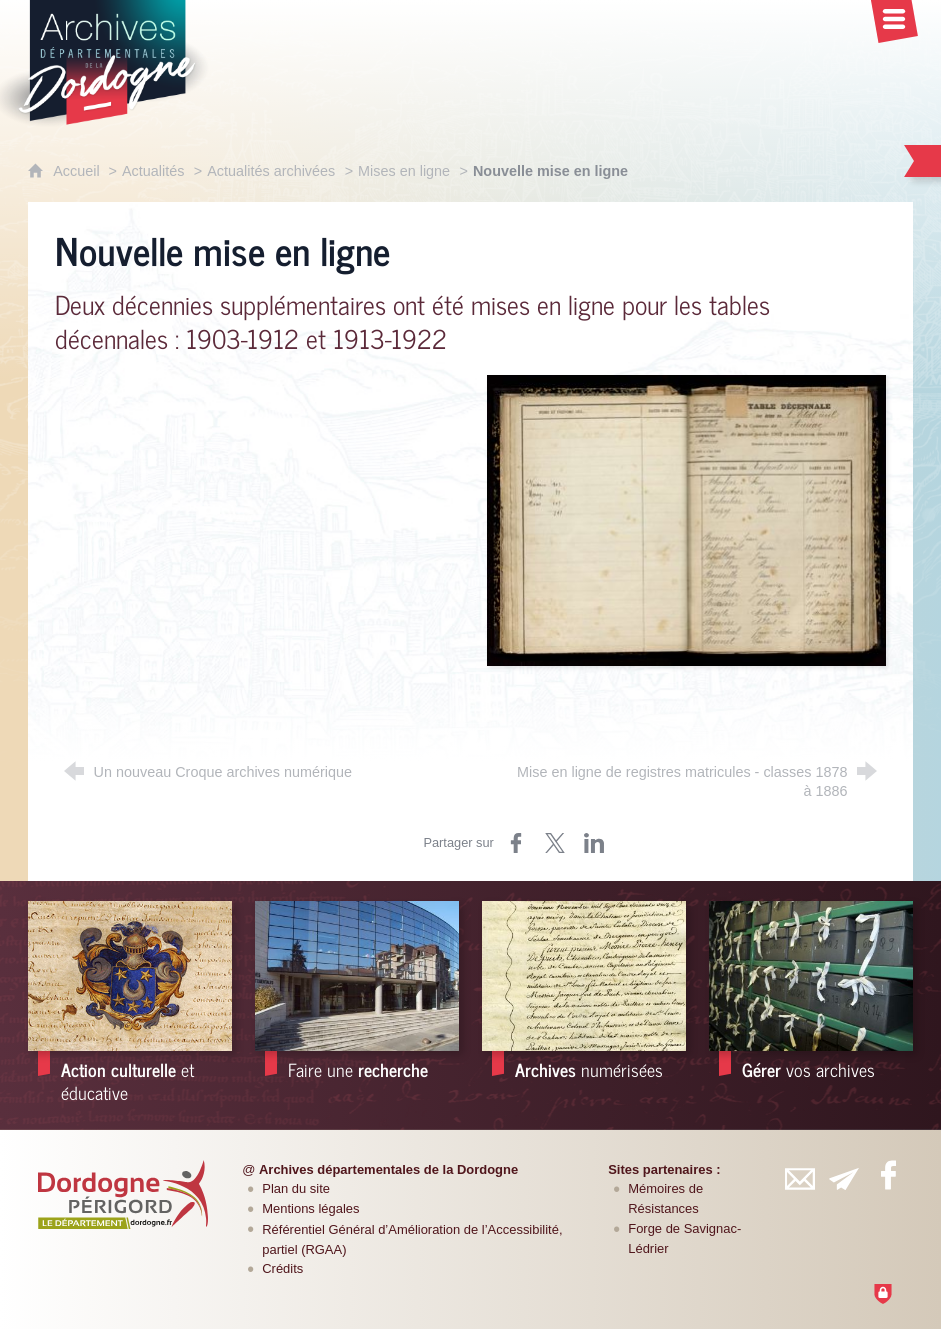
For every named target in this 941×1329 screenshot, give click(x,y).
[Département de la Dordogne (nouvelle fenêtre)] (123, 1195)
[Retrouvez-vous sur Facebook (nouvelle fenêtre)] (888, 1175)
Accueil (78, 171)
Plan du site (296, 1188)
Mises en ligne (404, 171)
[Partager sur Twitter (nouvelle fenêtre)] (555, 843)
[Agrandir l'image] (686, 519)
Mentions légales (310, 1208)
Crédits (282, 1268)
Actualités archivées (271, 171)
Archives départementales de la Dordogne (388, 1169)
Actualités (153, 171)
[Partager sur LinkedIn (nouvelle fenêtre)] (594, 843)
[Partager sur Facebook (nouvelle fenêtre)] (516, 843)
